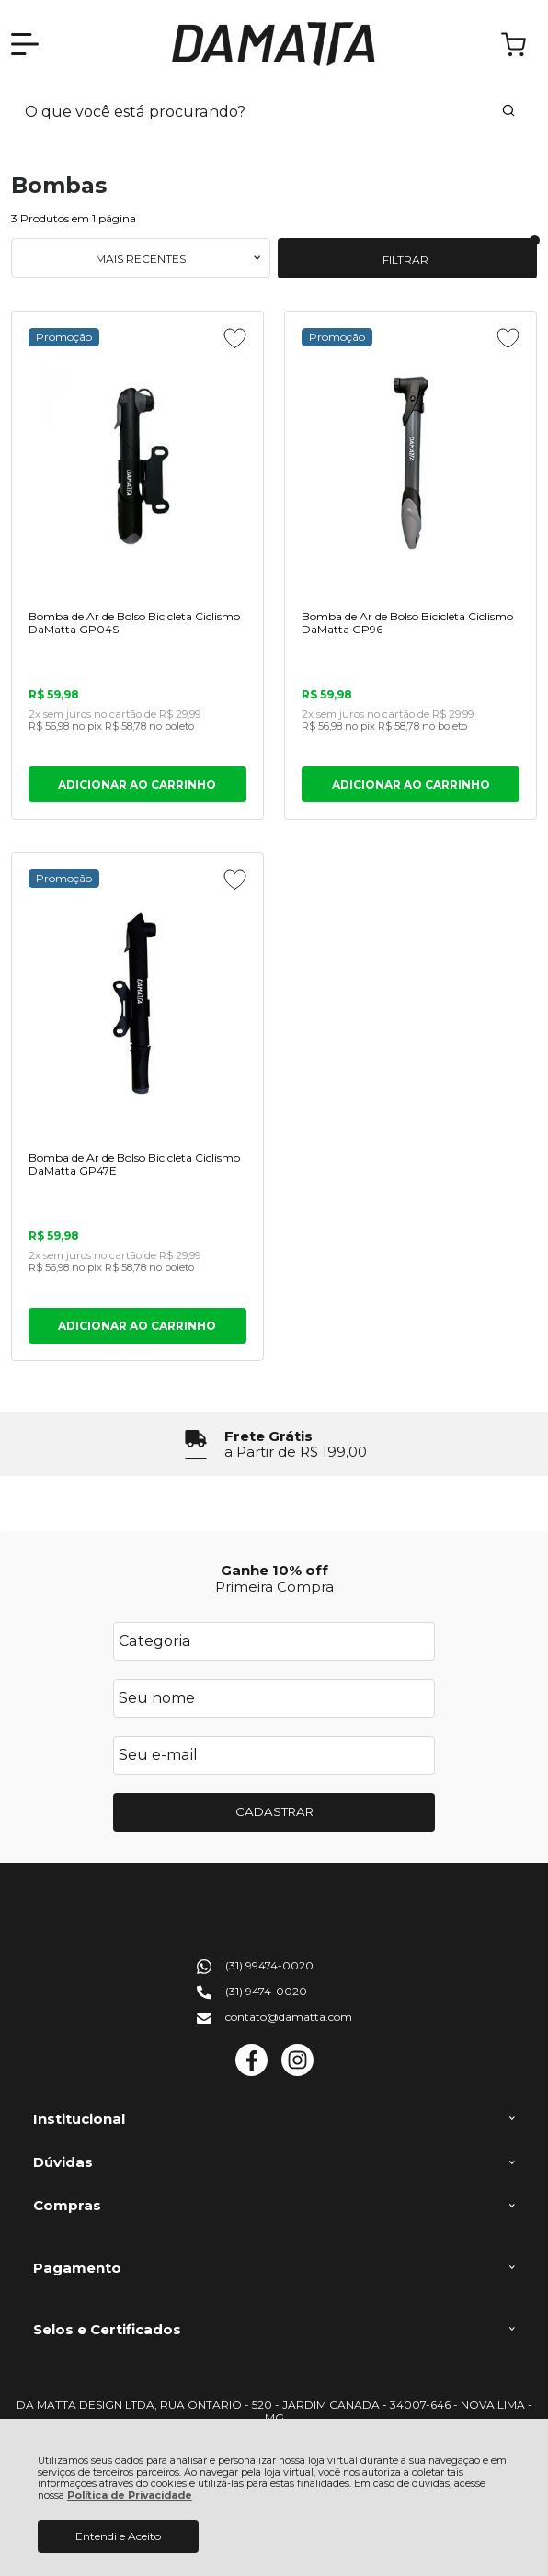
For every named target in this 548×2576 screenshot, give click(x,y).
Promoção (64, 337)
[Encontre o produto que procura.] (508, 112)
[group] (274, 1444)
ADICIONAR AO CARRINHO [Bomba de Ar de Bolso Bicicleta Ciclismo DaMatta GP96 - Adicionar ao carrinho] (411, 784)
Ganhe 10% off (274, 1570)
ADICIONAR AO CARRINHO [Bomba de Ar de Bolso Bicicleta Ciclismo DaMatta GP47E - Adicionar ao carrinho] (137, 1326)
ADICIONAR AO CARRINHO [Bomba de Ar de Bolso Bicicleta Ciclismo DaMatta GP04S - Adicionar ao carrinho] (137, 784)
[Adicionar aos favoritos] (234, 338)
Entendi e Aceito (118, 2536)
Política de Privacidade (129, 2496)
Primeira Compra (274, 1586)
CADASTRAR (274, 1811)
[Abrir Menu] (25, 44)
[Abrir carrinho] (513, 44)
